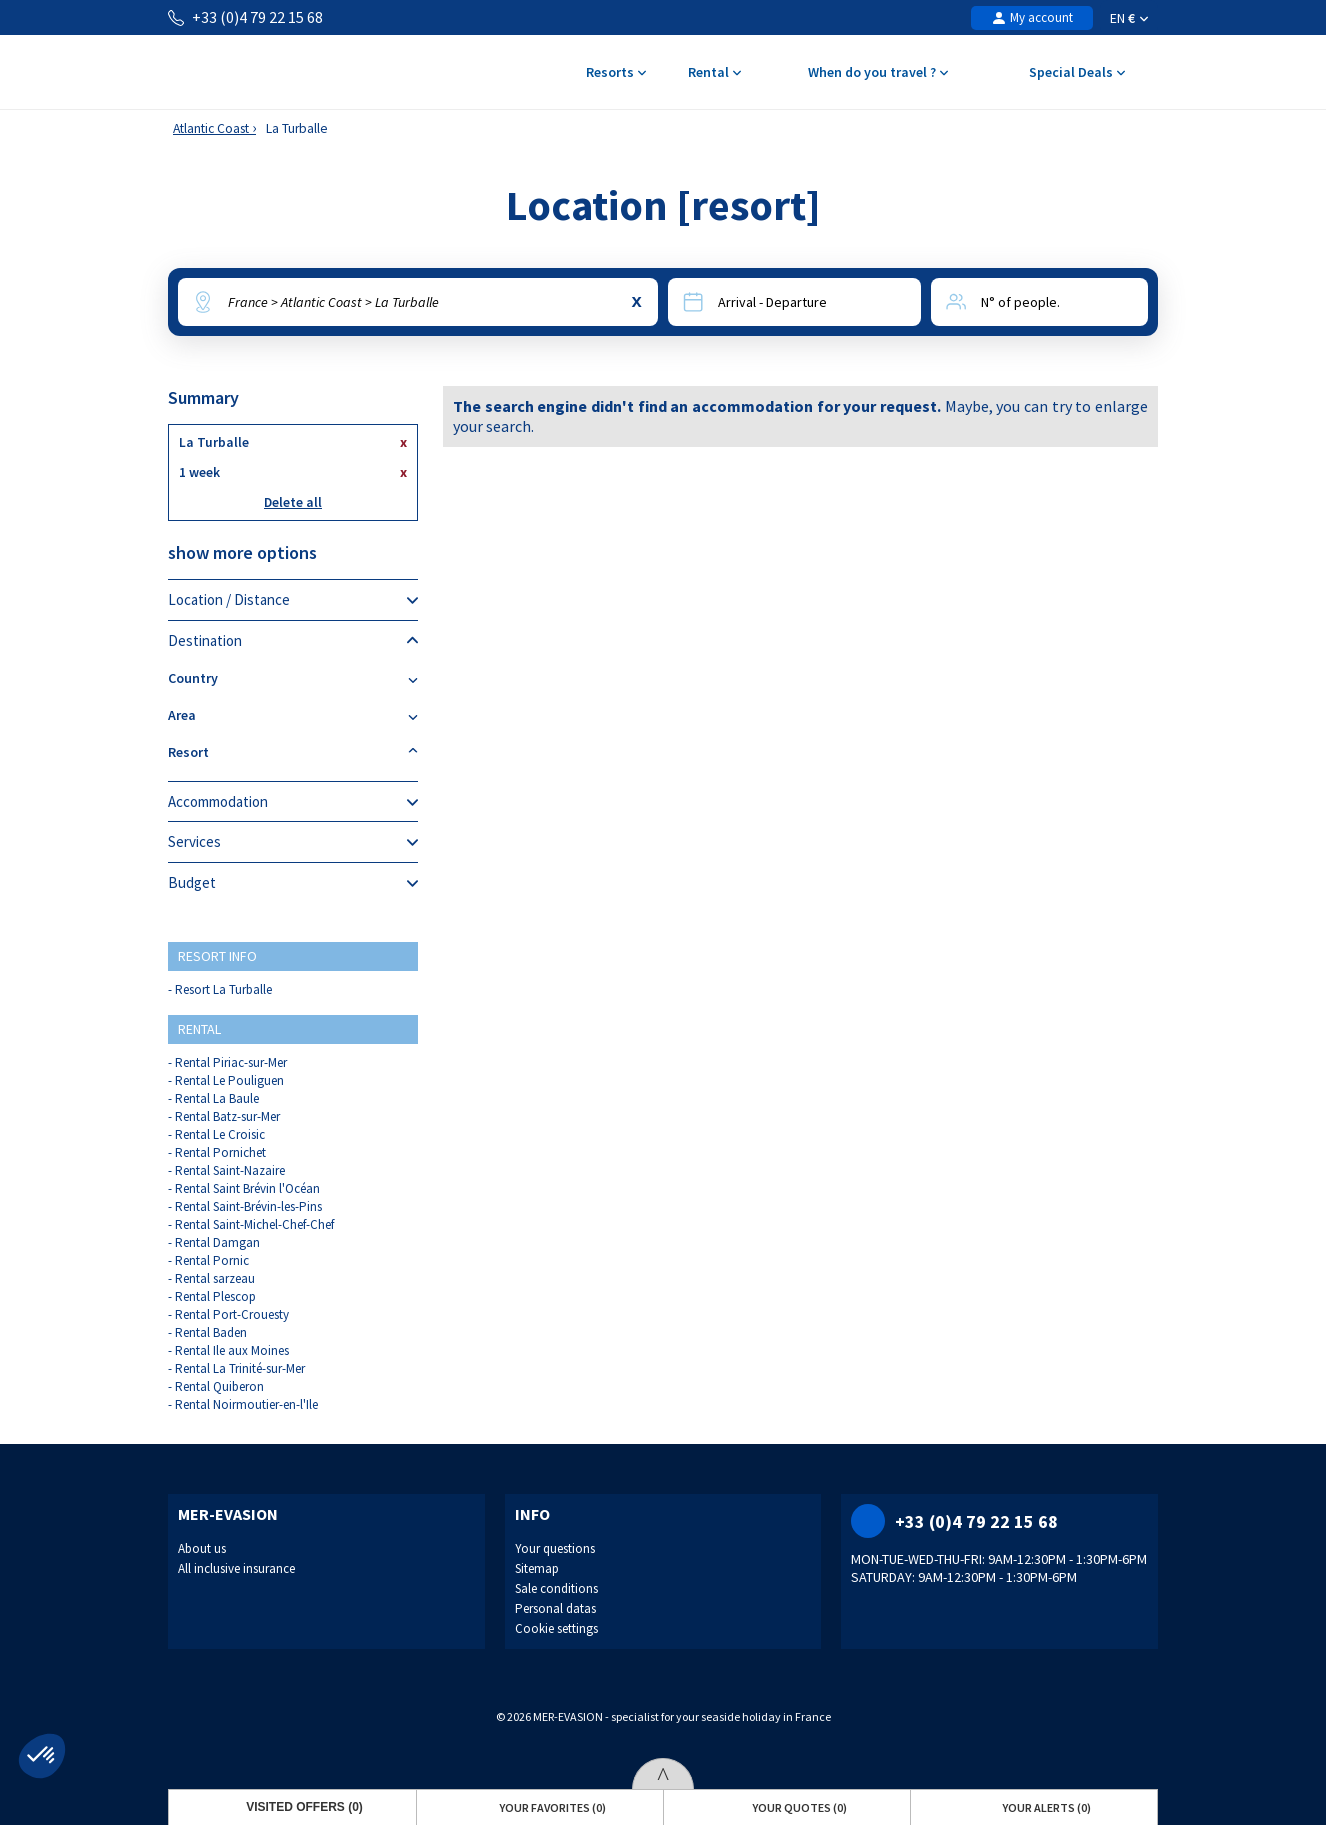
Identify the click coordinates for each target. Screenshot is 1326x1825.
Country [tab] (293, 678)
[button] (42, 1756)
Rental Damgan (217, 1242)
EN (1129, 18)
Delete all (293, 502)
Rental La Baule (217, 1098)
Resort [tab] (293, 752)
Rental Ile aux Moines (232, 1350)
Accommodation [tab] (293, 802)
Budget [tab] (293, 883)
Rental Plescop (215, 1296)
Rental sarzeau (215, 1278)
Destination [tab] (293, 641)
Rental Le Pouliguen (229, 1080)
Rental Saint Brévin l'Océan (247, 1188)
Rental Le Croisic (220, 1134)
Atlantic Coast (211, 128)
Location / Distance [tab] (293, 600)
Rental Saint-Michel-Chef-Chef (254, 1224)
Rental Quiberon (219, 1386)
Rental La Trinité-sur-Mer (240, 1368)
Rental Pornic (212, 1260)
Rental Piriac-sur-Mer (231, 1062)
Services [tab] (293, 842)
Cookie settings (556, 1628)
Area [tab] (293, 715)
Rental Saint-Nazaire (230, 1170)
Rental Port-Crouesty (232, 1314)
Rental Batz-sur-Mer (227, 1116)
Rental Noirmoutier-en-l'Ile (246, 1404)
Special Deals (1076, 73)
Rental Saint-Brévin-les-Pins (248, 1206)
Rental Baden (211, 1332)
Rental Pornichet (220, 1152)
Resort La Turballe (223, 989)
